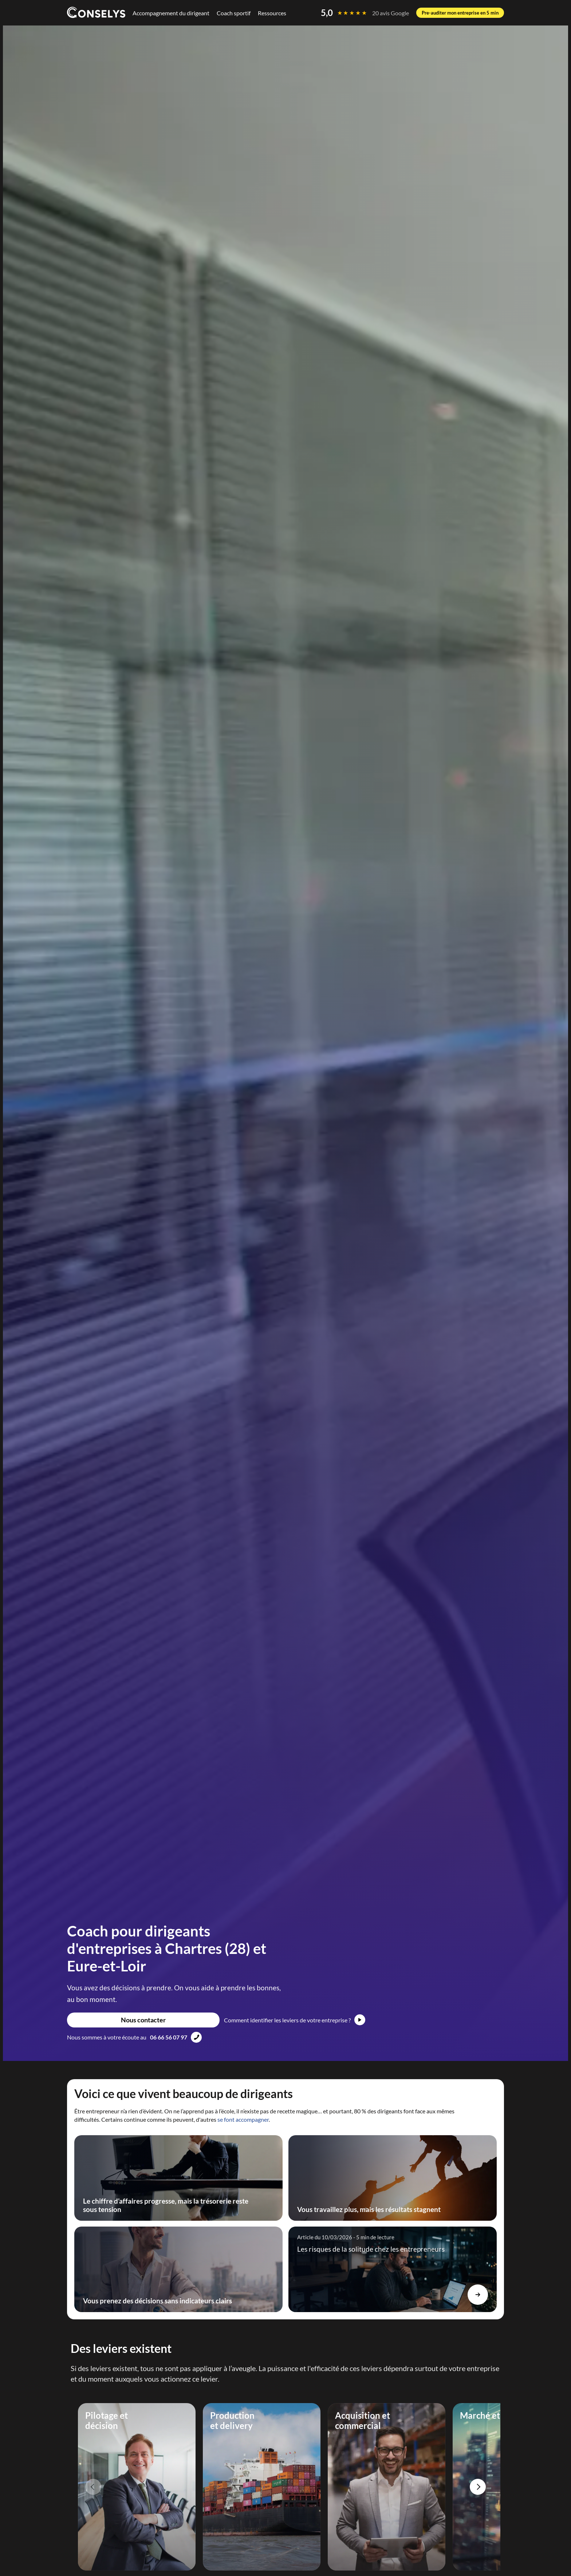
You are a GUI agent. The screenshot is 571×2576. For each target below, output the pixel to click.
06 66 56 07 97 (168, 2037)
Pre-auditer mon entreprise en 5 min (460, 13)
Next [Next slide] (478, 2487)
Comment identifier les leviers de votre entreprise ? (287, 2020)
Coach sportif (234, 12)
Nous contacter (143, 2020)
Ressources (272, 12)
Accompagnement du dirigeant (171, 12)
